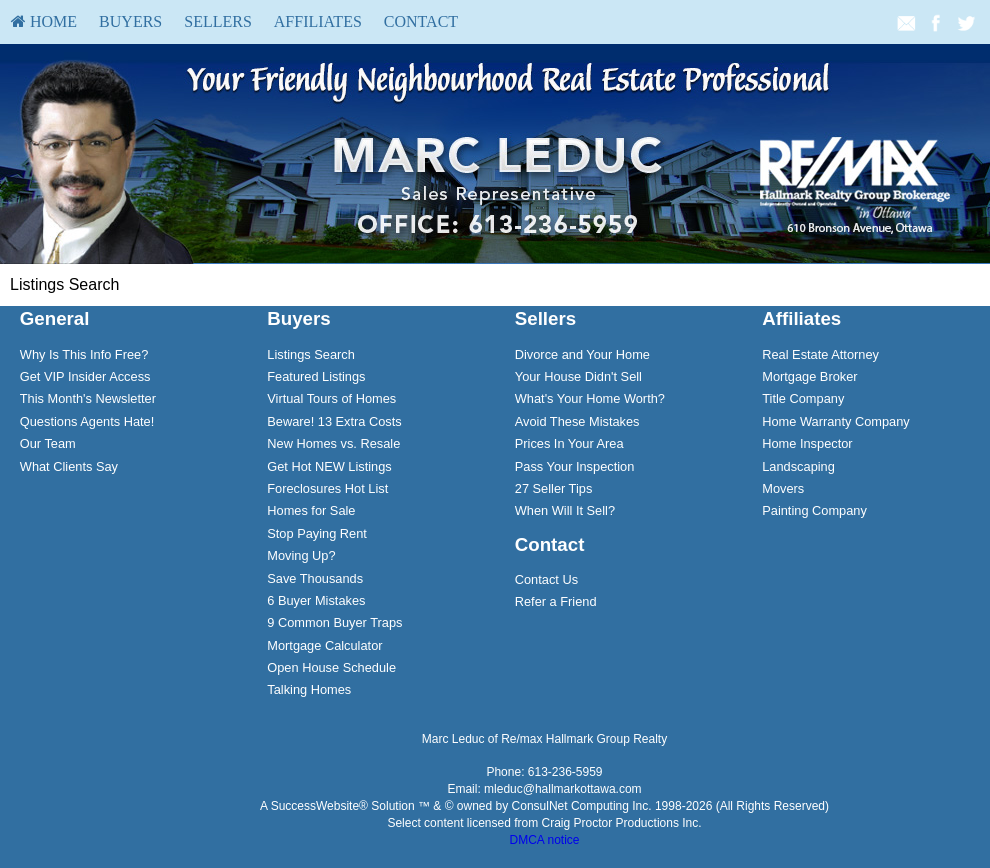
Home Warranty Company (835, 421)
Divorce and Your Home (582, 354)
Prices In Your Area (569, 443)
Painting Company (814, 510)
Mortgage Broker (809, 376)
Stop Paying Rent (317, 533)
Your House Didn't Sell (578, 376)
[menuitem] (44, 22)
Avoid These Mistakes (577, 421)
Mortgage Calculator (324, 645)
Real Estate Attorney (820, 354)
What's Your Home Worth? (590, 398)
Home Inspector (807, 443)
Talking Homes (309, 689)
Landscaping (798, 466)
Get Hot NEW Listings (329, 466)
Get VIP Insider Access (85, 376)
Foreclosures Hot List (327, 488)
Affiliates (318, 21)
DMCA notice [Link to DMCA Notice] (544, 840)
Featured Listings (316, 376)
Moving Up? (301, 555)
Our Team (48, 443)
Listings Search (311, 354)
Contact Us (546, 579)
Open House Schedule (331, 667)
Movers (783, 488)
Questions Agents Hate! (87, 421)
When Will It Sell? (565, 510)
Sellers (218, 21)
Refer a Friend (556, 601)
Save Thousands (315, 578)
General (55, 318)
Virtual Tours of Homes (331, 398)
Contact (421, 21)
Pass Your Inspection (575, 466)
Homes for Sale (311, 510)
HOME (44, 21)
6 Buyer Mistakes (316, 600)
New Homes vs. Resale (333, 443)
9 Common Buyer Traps (334, 622)
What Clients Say (69, 466)
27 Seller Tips (554, 488)
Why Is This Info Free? (84, 354)
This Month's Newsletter (88, 398)
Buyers (130, 21)
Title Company (803, 398)
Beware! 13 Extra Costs (334, 421)
